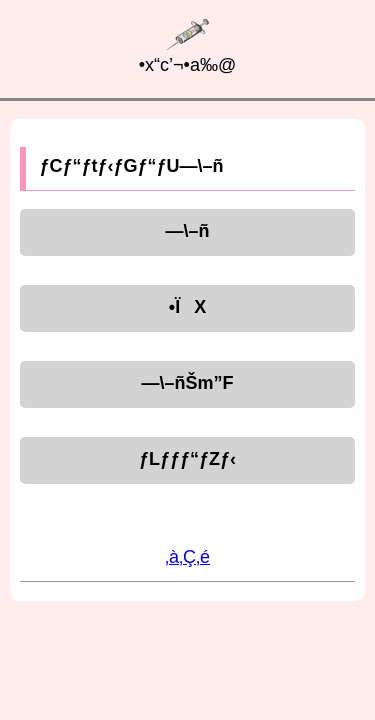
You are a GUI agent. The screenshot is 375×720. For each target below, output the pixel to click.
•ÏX (187, 307)
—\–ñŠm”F (187, 383)
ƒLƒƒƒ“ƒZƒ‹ (187, 459)
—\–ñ (187, 231)
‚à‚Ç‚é (187, 557)
